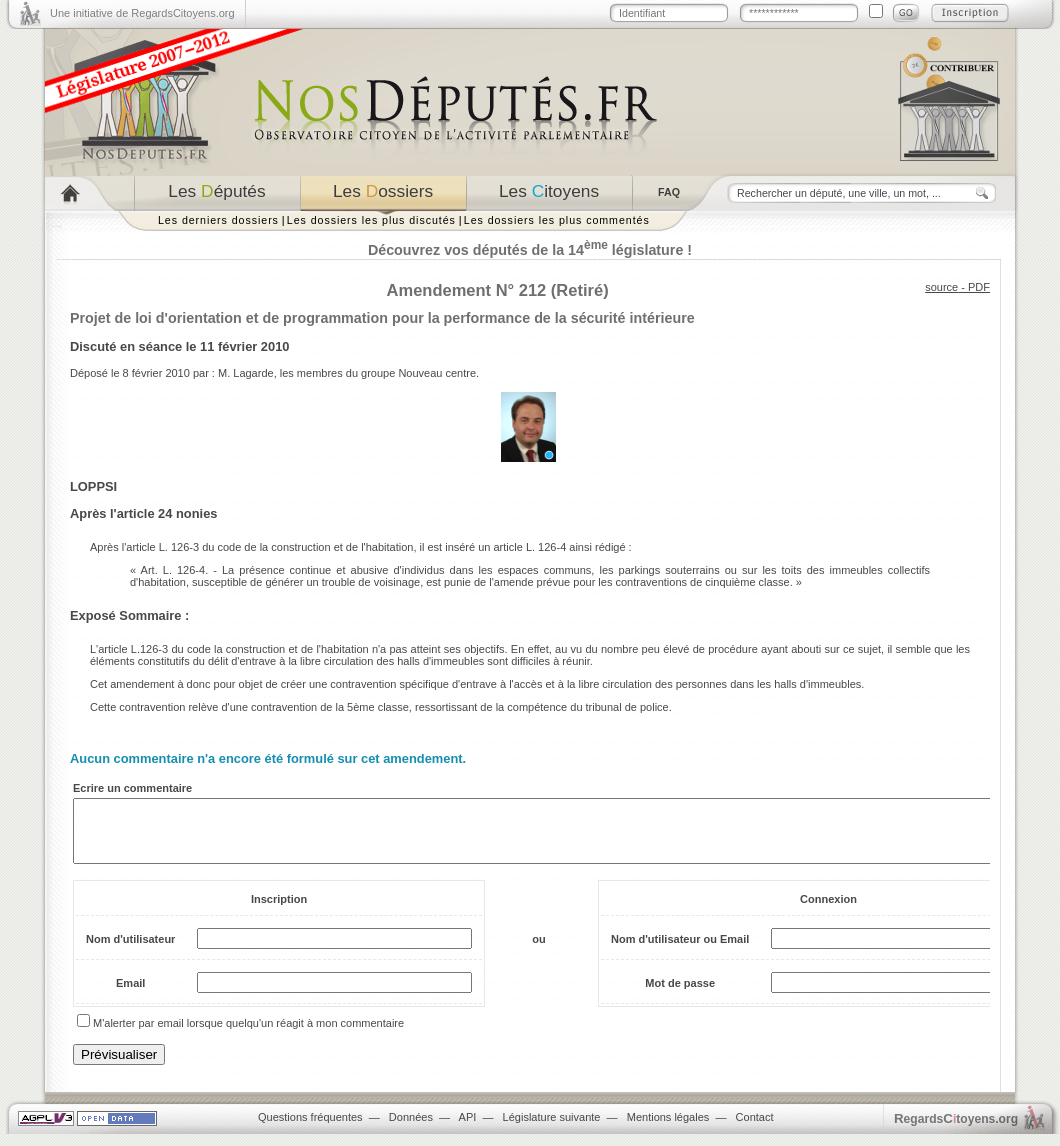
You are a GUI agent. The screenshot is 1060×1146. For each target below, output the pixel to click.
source (941, 287)
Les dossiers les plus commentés (557, 220)
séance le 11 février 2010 (214, 346)
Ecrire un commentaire (132, 788)
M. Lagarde (246, 373)
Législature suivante (552, 1129)
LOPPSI (93, 486)
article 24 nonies (167, 513)
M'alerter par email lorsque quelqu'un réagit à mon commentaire (248, 1035)
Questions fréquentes (310, 1129)
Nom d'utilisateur (130, 951)
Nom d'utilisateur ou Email (680, 951)
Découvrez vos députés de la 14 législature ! (530, 250)
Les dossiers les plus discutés (371, 220)
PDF (979, 287)
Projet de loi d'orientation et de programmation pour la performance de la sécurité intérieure (382, 318)
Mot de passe (680, 995)
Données (411, 1129)
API (468, 1129)
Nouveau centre (437, 373)
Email (130, 995)
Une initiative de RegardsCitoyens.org (142, 13)
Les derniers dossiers (218, 220)
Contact (755, 1129)
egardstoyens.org (956, 1130)
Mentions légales (668, 1129)
